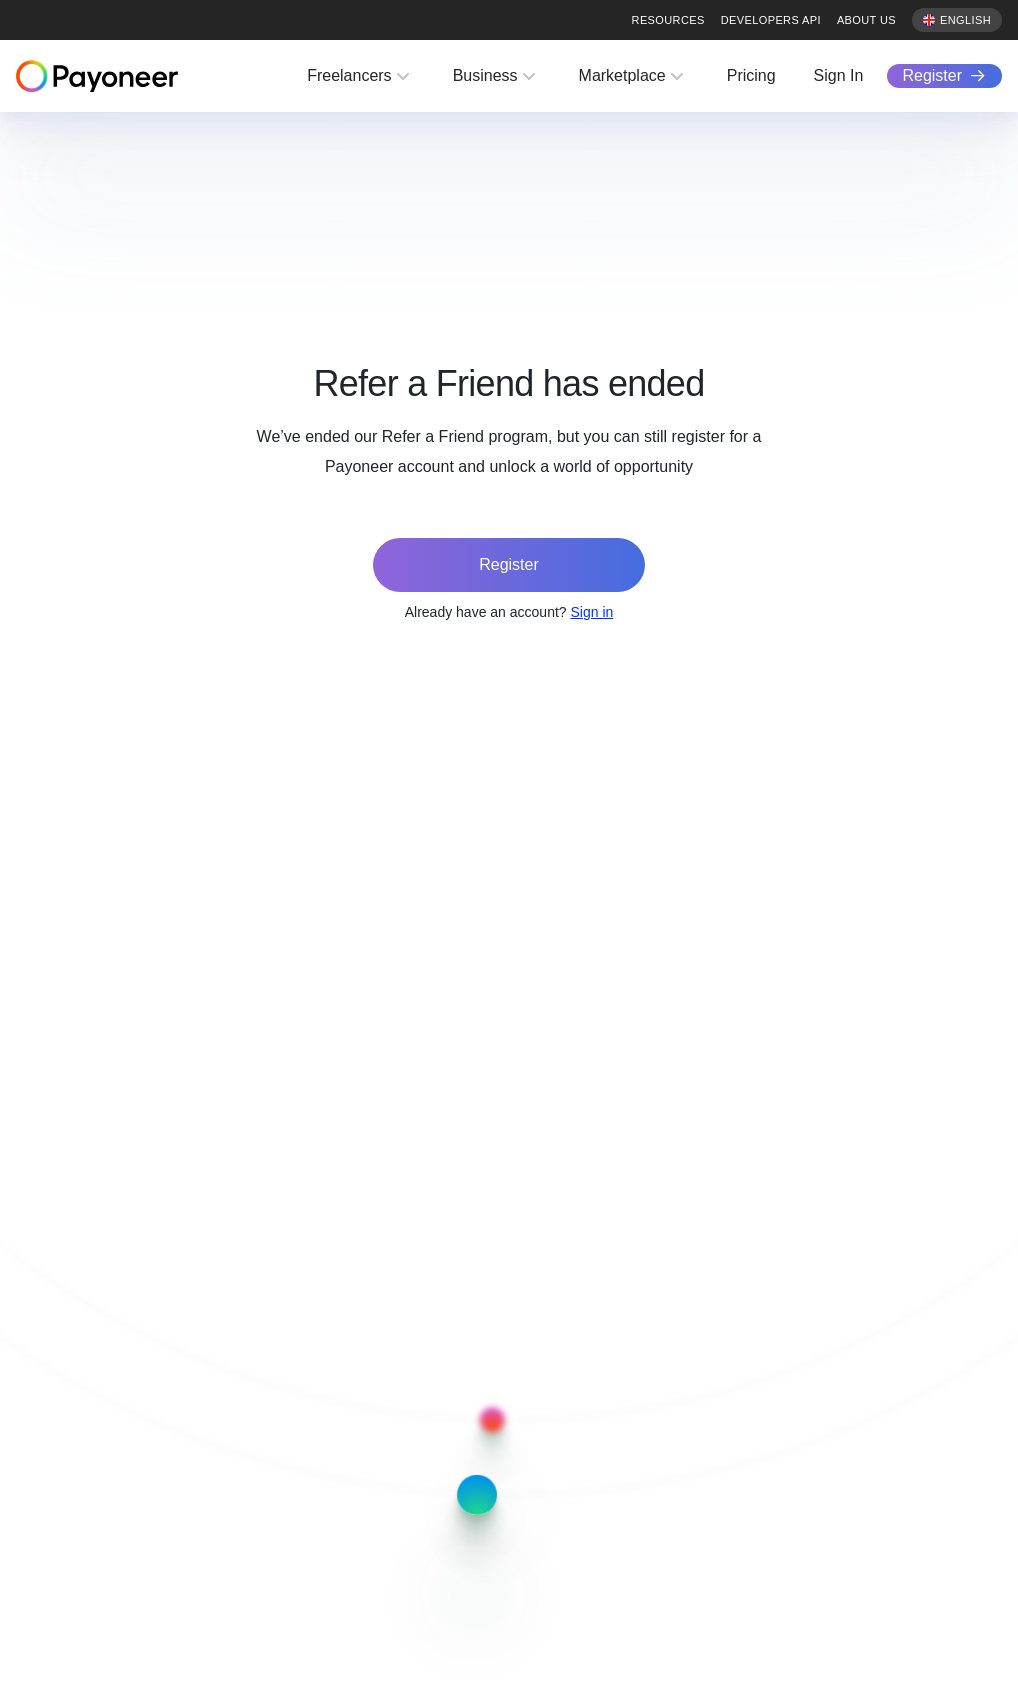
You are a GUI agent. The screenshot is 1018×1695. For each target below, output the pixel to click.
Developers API (771, 20)
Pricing (751, 75)
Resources (668, 20)
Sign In (839, 75)
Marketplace (622, 75)
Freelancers (349, 75)
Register (932, 75)
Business (485, 75)
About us (866, 20)
